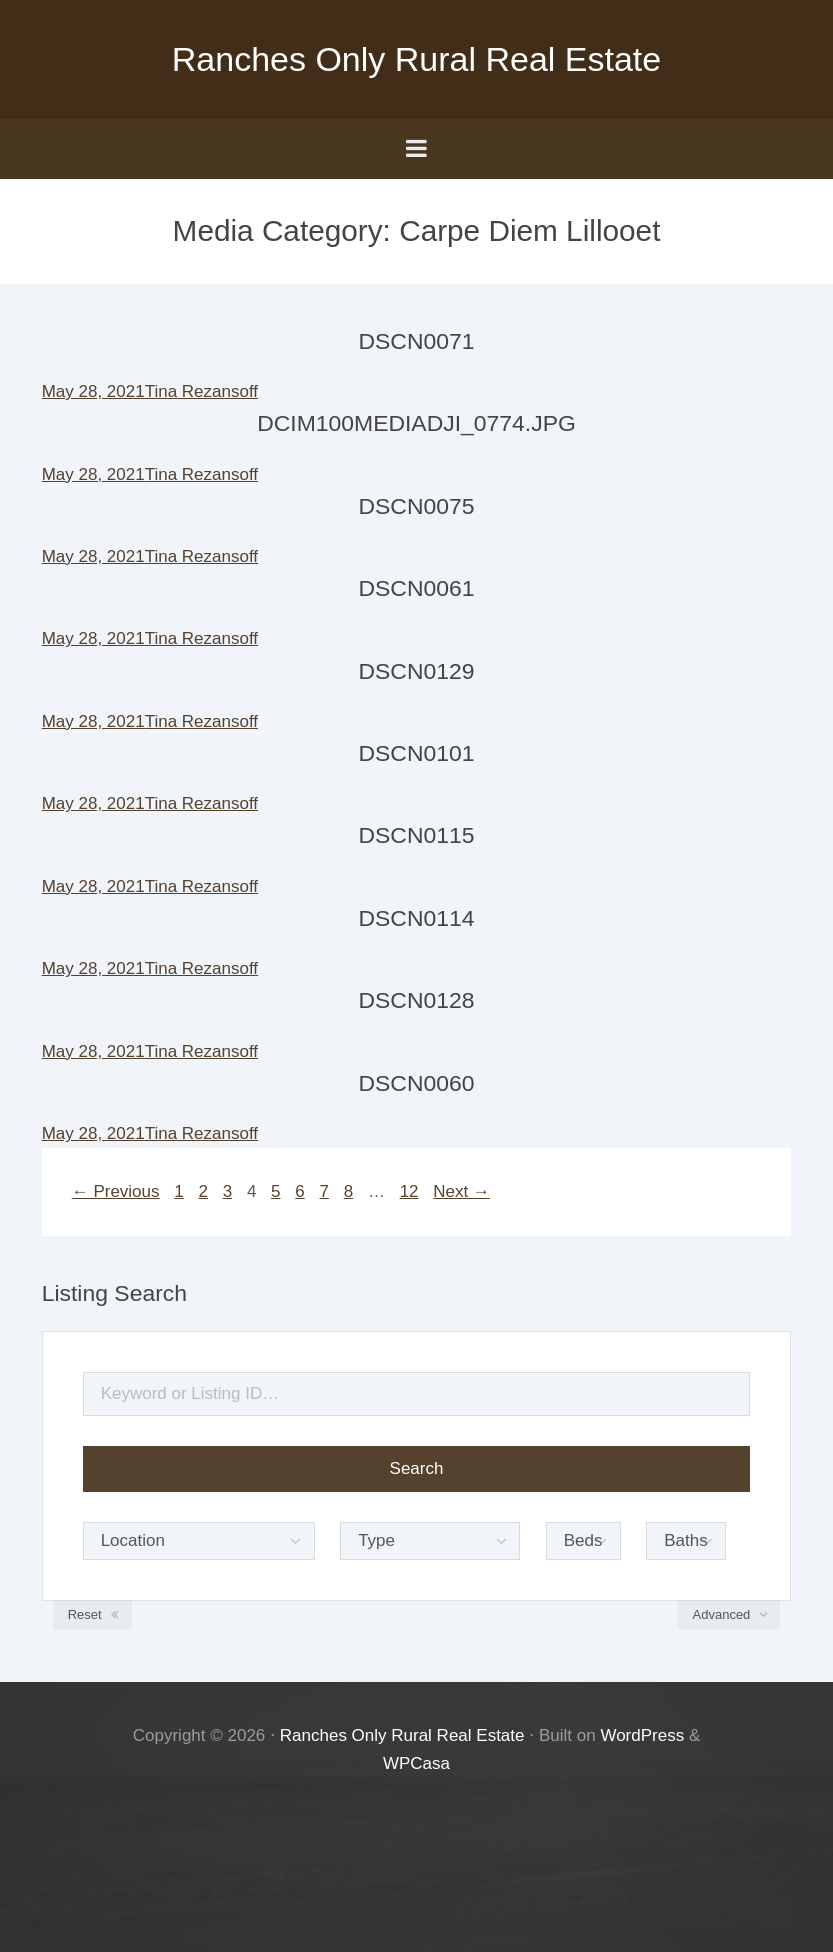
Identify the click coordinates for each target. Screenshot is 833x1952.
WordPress (642, 1735)
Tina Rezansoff (201, 391)
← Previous (116, 1191)
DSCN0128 (416, 1000)
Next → (461, 1191)
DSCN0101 (416, 753)
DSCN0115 (416, 835)
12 (409, 1191)
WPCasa (416, 1763)
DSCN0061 (416, 588)
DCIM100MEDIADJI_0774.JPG (416, 423)
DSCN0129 (416, 671)
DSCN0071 (416, 341)
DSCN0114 (416, 918)
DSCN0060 (416, 1083)
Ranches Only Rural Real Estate (416, 59)
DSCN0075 (416, 506)
